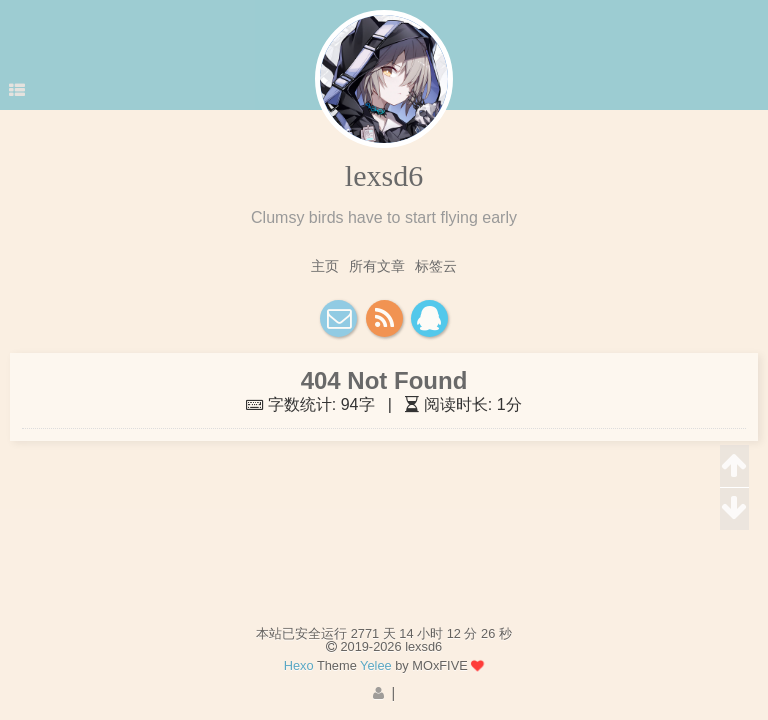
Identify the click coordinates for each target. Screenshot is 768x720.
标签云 (436, 266)
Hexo (299, 665)
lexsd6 (384, 175)
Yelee (376, 665)
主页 (325, 266)
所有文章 (377, 266)
